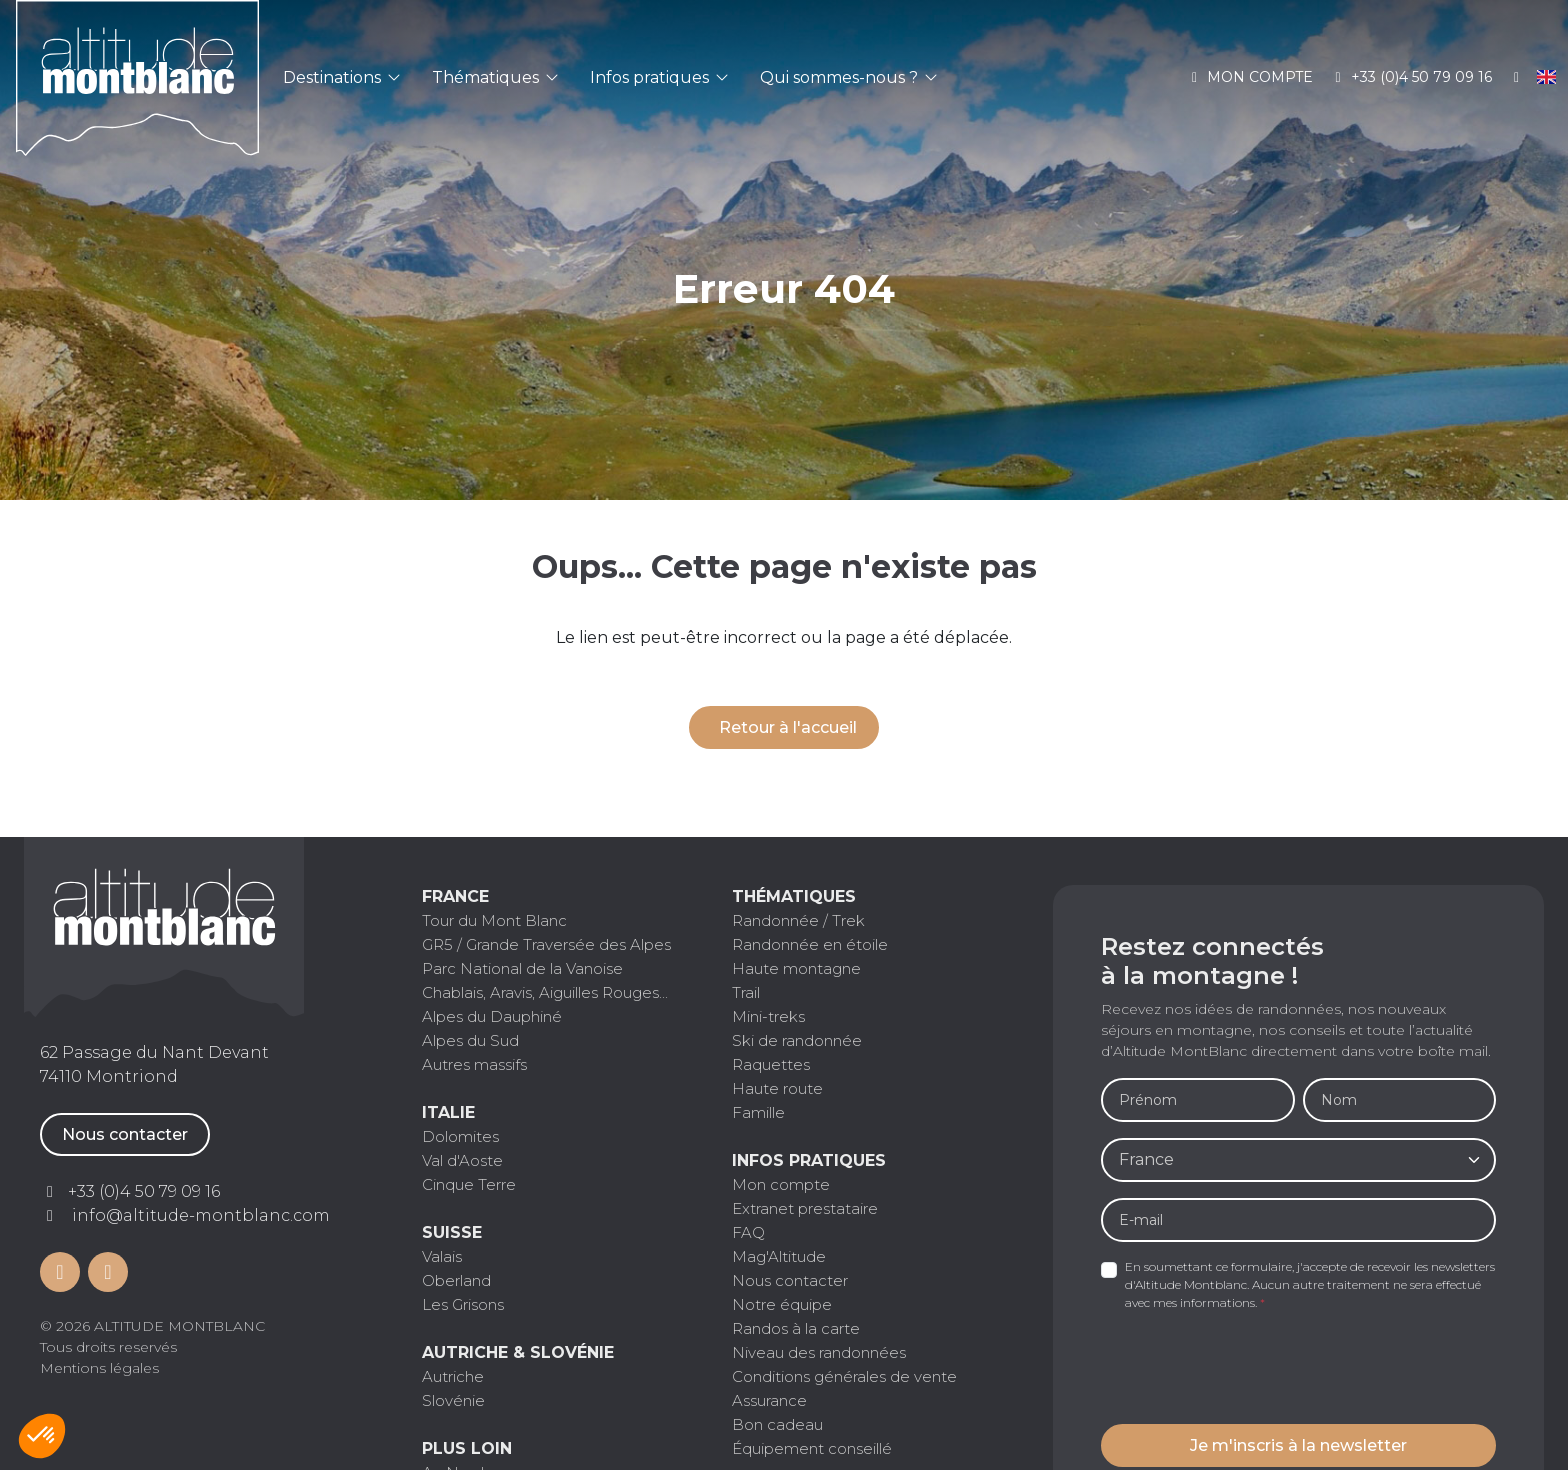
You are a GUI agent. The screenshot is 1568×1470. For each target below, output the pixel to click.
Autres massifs (474, 1064)
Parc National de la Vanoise (522, 968)
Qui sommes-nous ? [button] (848, 77)
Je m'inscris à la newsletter (1298, 1445)
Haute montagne (796, 968)
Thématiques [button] (495, 77)
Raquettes (771, 1064)
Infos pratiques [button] (659, 77)
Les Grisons (463, 1304)
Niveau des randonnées (819, 1352)
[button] (42, 1436)
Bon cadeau (777, 1424)
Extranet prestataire (805, 1208)
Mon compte (1250, 77)
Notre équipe (782, 1304)
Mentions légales (99, 1368)
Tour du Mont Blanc (494, 920)
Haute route (777, 1088)
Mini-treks (768, 1016)
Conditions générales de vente (844, 1376)
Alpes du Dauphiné (492, 1016)
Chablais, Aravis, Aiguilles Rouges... (545, 992)
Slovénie (453, 1400)
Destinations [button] (341, 77)
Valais (442, 1256)
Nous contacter (125, 1134)
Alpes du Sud (470, 1040)
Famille (758, 1112)
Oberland (456, 1280)
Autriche (453, 1376)
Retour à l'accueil (788, 727)
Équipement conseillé (812, 1448)
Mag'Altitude (779, 1256)
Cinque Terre (469, 1184)
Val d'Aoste (462, 1160)
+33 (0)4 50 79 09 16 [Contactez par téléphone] (144, 1191)
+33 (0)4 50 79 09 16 (1410, 77)
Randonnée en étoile (810, 944)
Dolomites (460, 1136)
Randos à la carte (796, 1328)
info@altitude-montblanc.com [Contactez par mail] (201, 1215)
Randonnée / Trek (798, 920)
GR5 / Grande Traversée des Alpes (546, 944)
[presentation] (1253, 1369)
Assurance (769, 1400)
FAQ (748, 1232)
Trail (746, 992)
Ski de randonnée (797, 1040)
